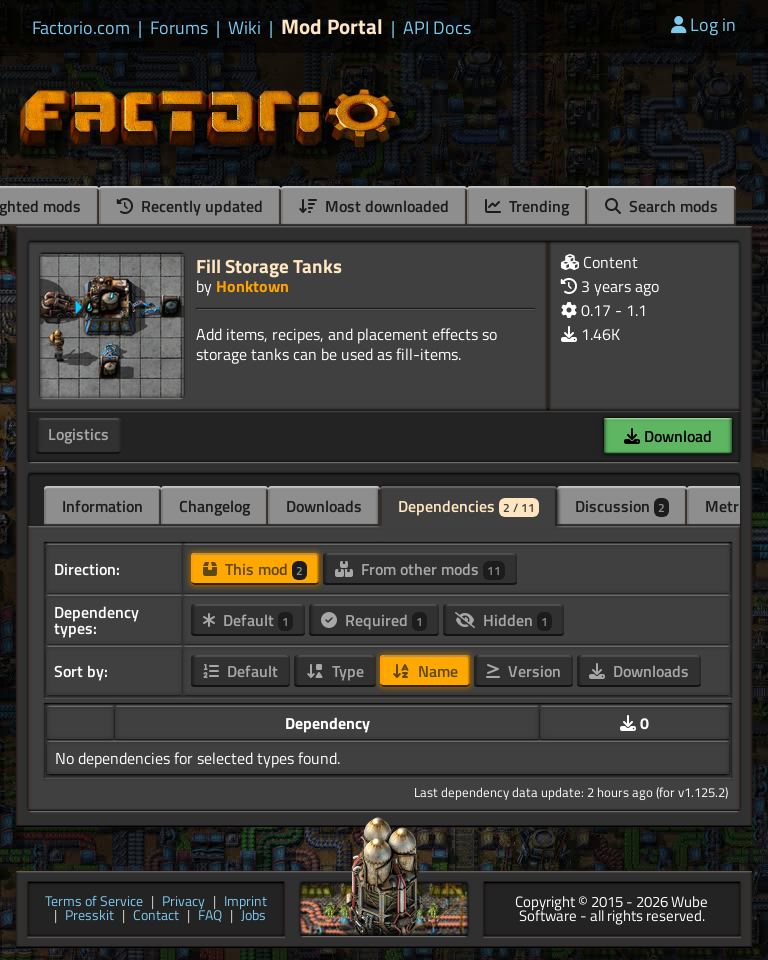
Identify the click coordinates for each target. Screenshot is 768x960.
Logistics (78, 434)
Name (425, 671)
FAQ (210, 916)
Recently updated (190, 206)
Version (523, 671)
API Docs (437, 28)
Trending (527, 206)
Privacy (183, 902)
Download (668, 436)
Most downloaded (374, 206)
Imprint (245, 902)
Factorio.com (81, 28)
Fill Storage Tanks (269, 265)
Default (248, 620)
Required (374, 620)
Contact (156, 916)
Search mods (661, 206)
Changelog (214, 506)
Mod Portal (332, 26)
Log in (703, 24)
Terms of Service (94, 902)
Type (335, 671)
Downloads (324, 506)
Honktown (252, 286)
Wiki (244, 28)
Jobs (253, 916)
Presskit (89, 916)
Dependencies (468, 506)
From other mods (420, 569)
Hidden (503, 620)
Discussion (622, 506)
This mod (255, 569)
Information (102, 506)
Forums (179, 28)
